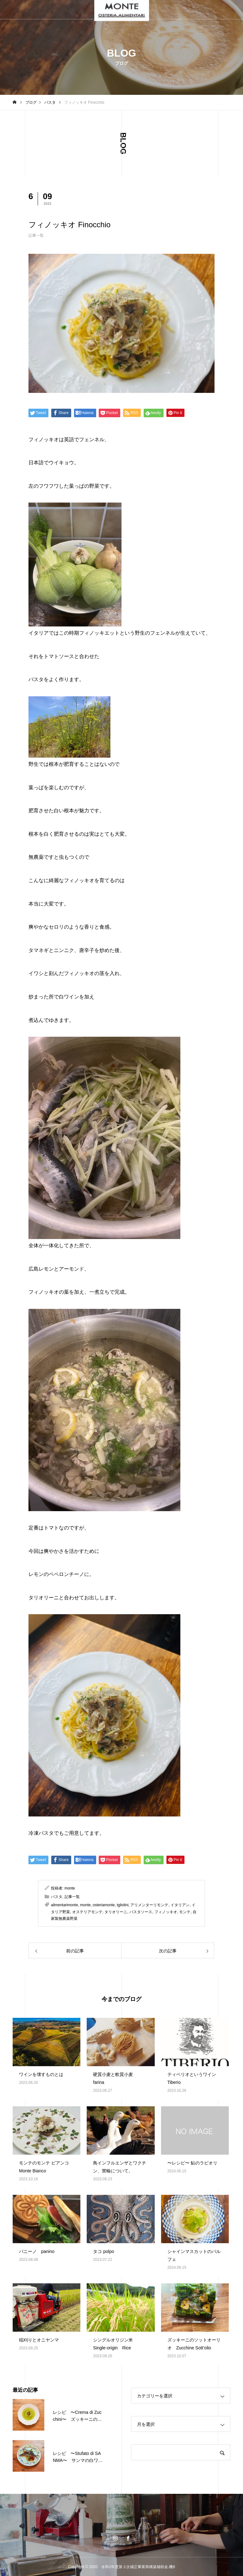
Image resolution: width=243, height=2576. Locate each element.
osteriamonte (104, 1905)
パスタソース (140, 1912)
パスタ (56, 1897)
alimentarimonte (64, 1905)
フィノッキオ (165, 1912)
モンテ (184, 1912)
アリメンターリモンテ (149, 1905)
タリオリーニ (115, 1912)
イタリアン (180, 1905)
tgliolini (122, 1905)
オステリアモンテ (87, 1912)
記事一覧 (36, 235)
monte (70, 1888)
